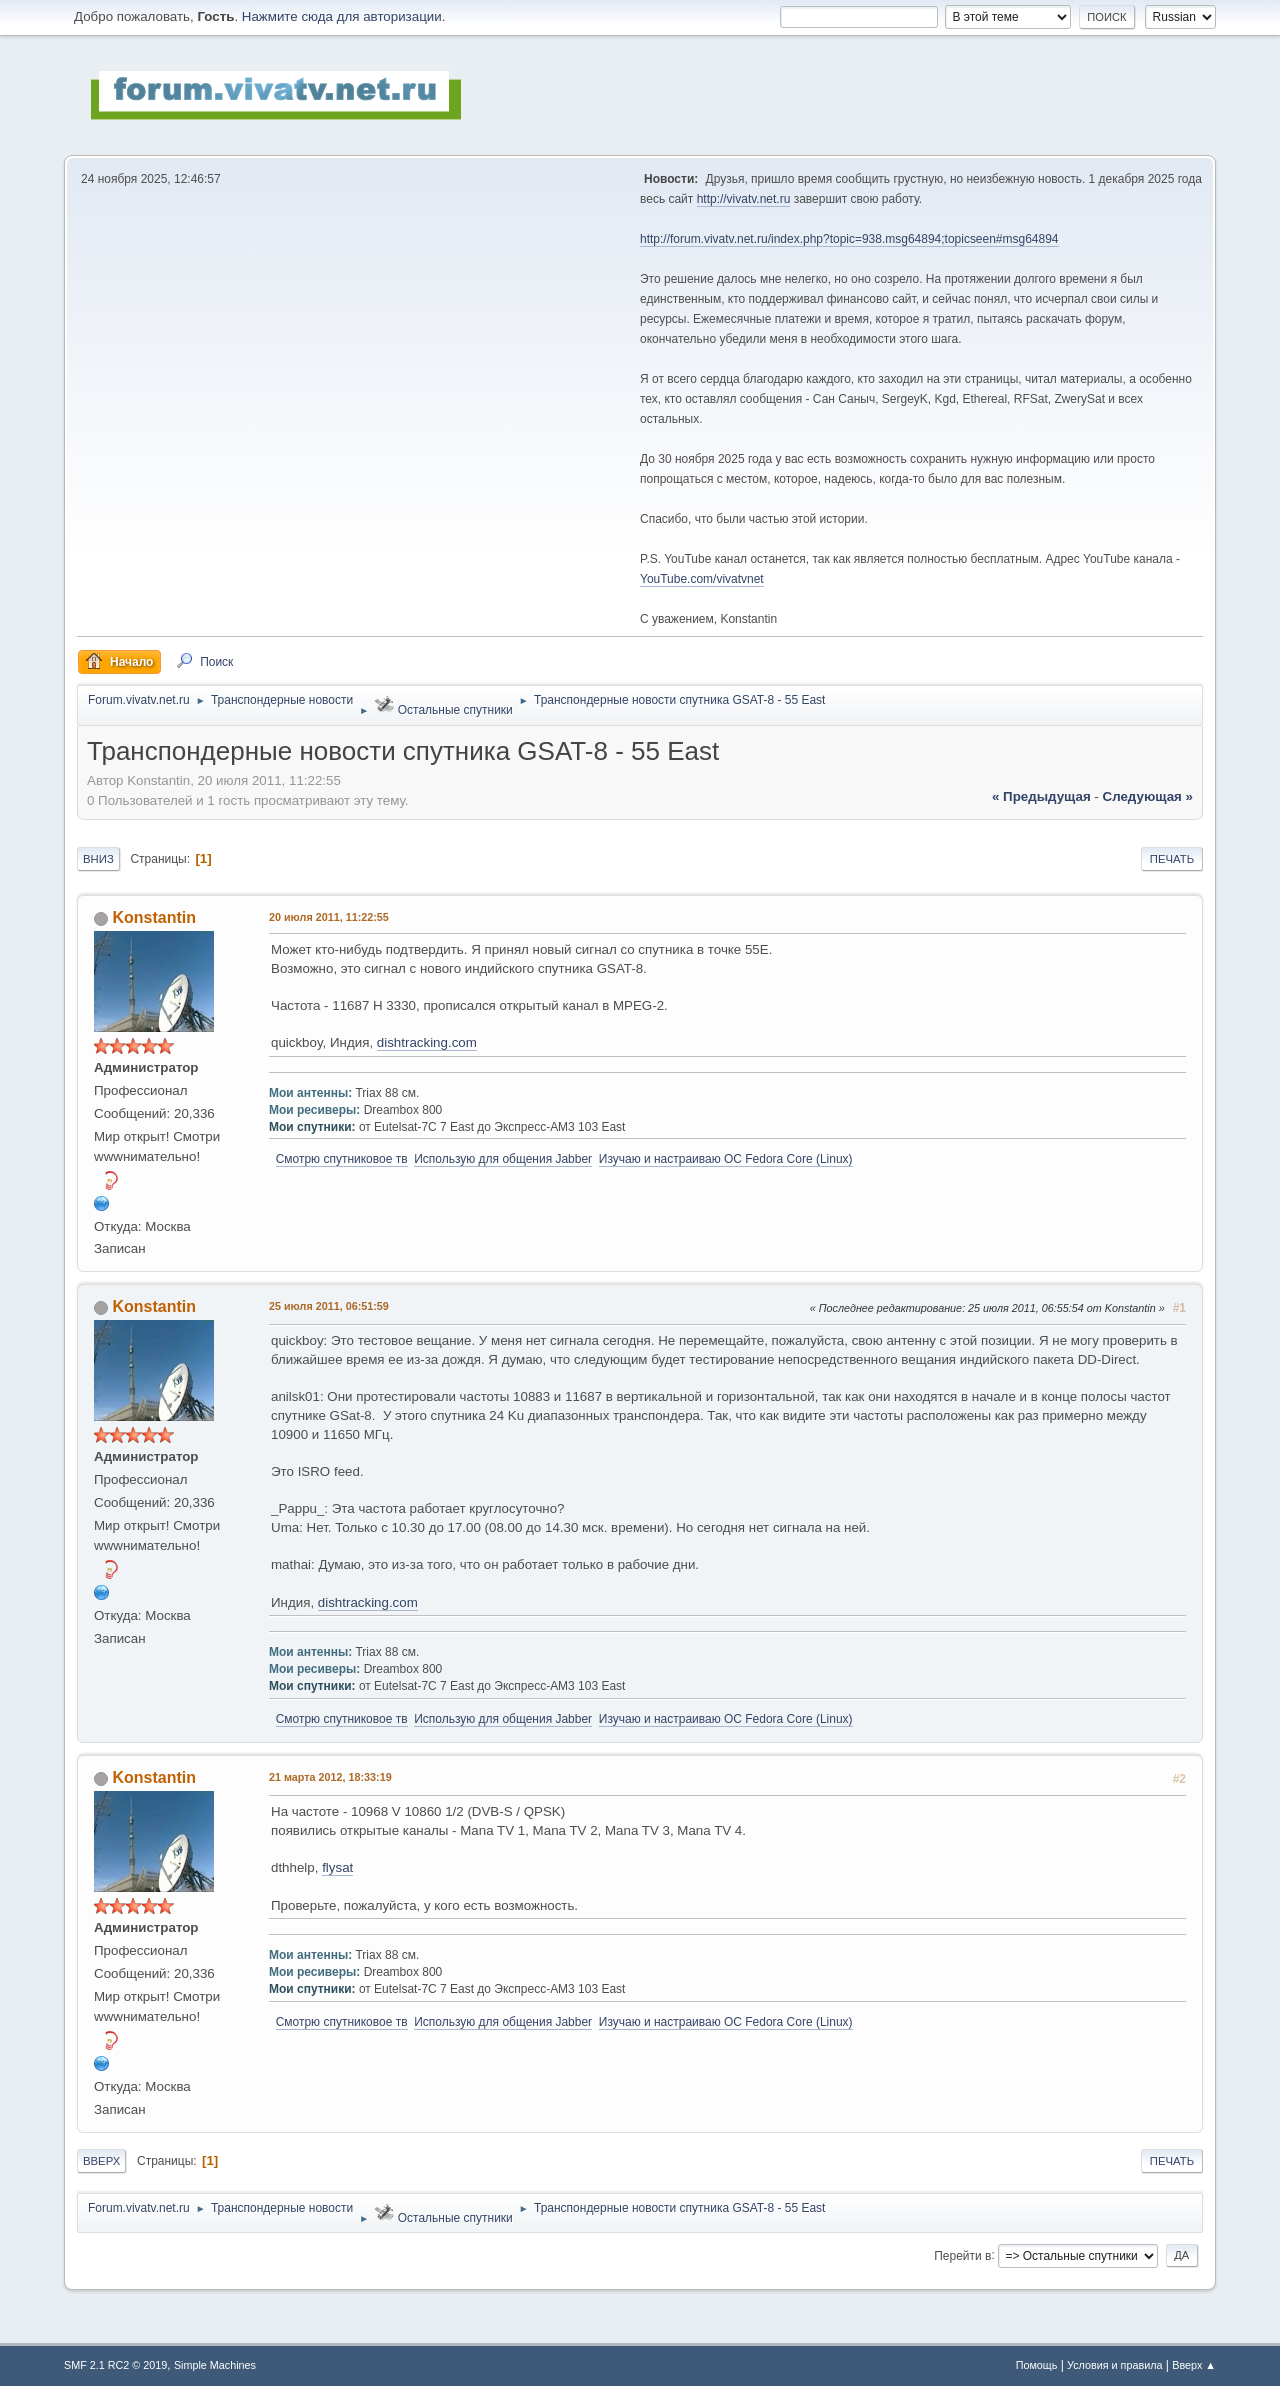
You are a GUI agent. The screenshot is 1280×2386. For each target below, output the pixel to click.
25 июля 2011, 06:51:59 (329, 1306)
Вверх (101, 2161)
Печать (1172, 859)
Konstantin (153, 917)
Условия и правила (1114, 2365)
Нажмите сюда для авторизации (342, 16)
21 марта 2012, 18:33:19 (330, 1777)
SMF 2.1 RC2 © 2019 (115, 2365)
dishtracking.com (427, 1042)
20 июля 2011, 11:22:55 (329, 917)
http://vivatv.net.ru (744, 199)
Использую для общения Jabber (503, 1159)
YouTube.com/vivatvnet (702, 579)
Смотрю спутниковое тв (342, 1159)
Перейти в (962, 2255)
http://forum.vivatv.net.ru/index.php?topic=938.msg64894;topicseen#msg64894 (849, 239)
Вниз (98, 859)
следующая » (1148, 796)
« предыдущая (1041, 796)
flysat (337, 1867)
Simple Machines (215, 2365)
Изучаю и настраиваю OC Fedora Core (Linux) (726, 1159)
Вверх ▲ (1194, 2365)
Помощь (1037, 2365)
